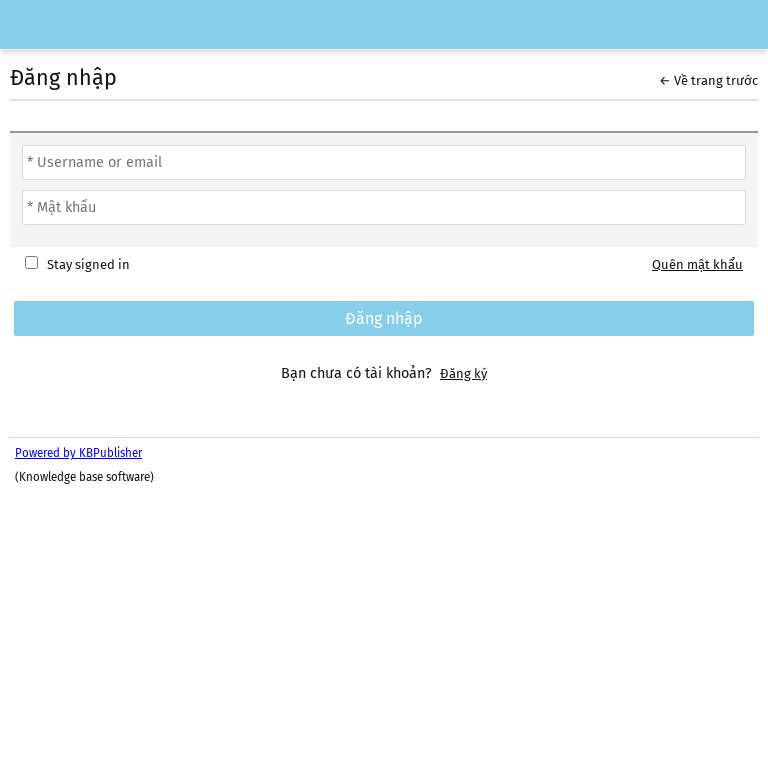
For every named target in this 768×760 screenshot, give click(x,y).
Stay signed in (88, 264)
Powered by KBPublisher (78, 453)
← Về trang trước (708, 80)
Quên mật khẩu (697, 264)
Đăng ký (463, 373)
